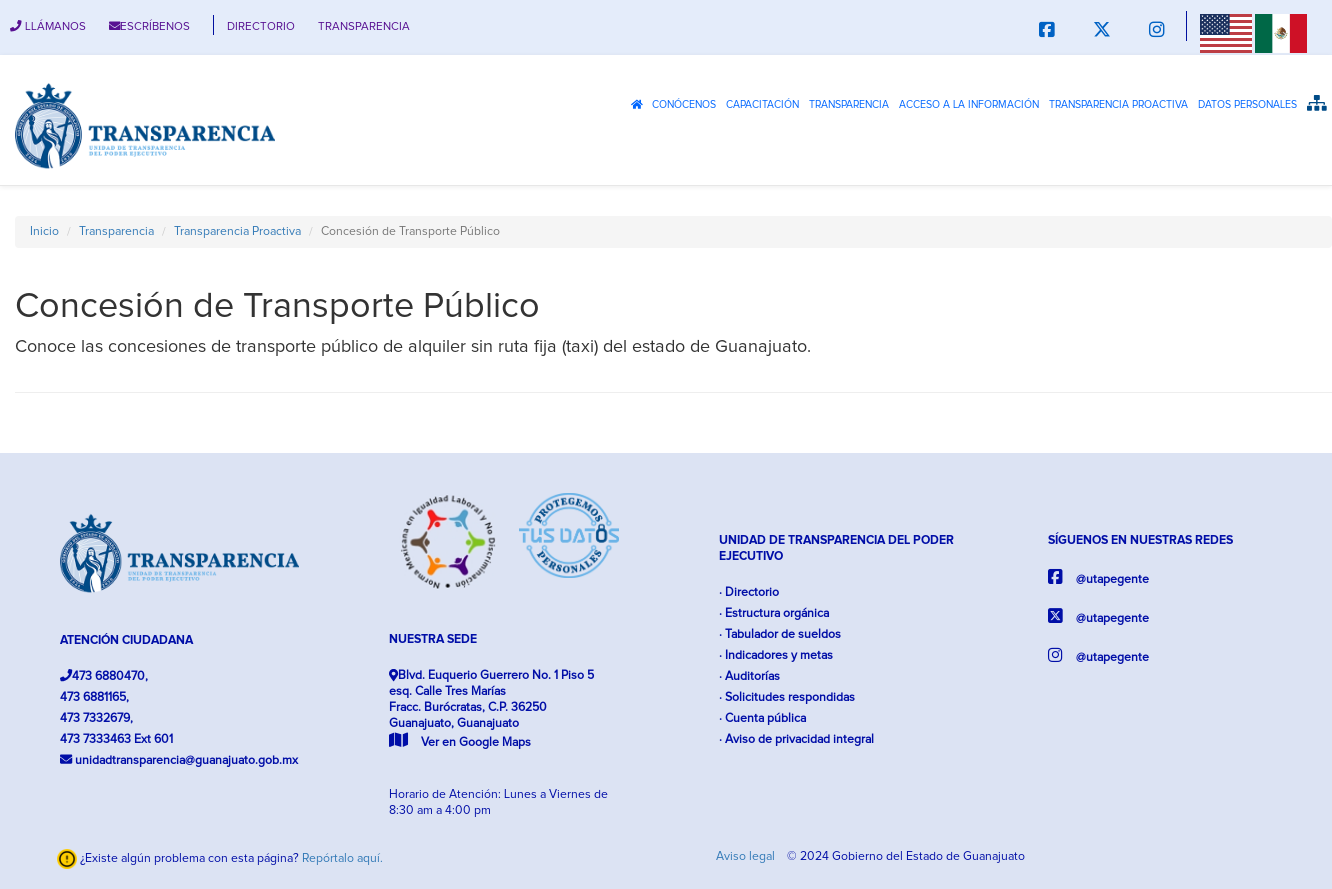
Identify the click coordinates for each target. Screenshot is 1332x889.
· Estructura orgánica (774, 613)
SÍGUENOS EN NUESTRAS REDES (1140, 540)
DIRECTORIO (261, 26)
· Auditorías (749, 676)
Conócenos (684, 105)
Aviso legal (747, 856)
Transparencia (849, 105)
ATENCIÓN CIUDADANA (126, 640)
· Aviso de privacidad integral (796, 739)
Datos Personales (1247, 105)
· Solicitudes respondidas (787, 697)
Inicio (44, 231)
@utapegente (1098, 577)
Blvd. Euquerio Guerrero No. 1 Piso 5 (491, 709)
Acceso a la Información (969, 105)
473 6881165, (94, 697)
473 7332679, (96, 718)
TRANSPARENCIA (364, 26)
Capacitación (762, 105)
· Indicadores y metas (776, 655)
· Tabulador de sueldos (780, 634)
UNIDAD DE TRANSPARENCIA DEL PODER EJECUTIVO (836, 548)
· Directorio (749, 592)
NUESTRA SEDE (433, 639)
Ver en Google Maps (460, 742)
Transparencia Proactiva (1118, 105)
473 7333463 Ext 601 (116, 739)
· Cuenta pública (762, 718)
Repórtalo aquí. (342, 858)
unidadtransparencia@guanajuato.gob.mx (179, 760)
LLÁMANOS (48, 26)
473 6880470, (104, 676)
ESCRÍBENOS (150, 26)
